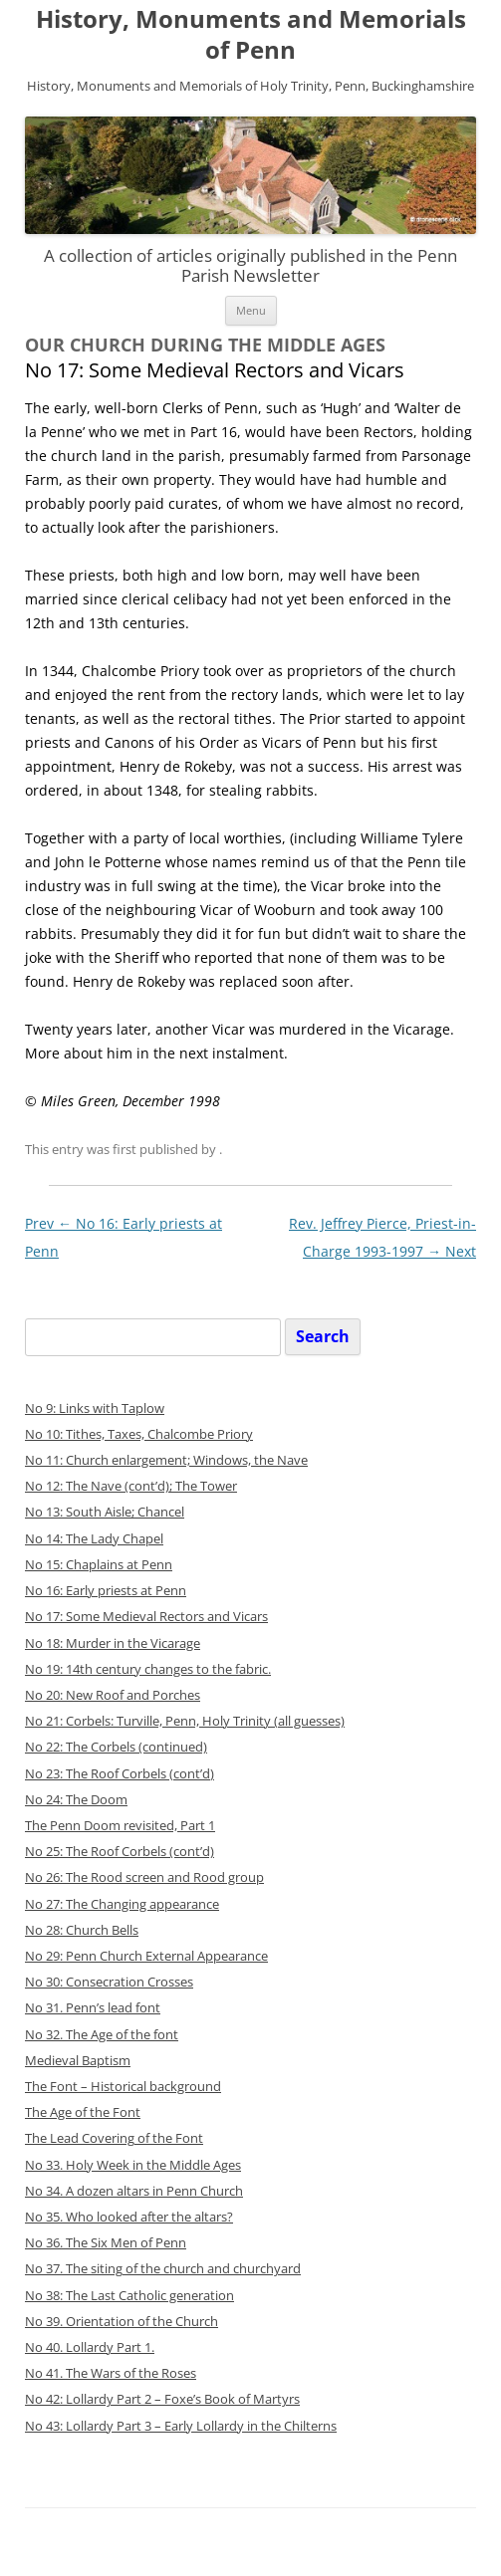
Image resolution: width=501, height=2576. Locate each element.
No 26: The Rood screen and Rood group (144, 1877)
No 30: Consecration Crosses (109, 1982)
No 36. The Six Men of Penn (105, 2242)
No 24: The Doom (76, 1799)
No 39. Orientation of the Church (121, 2321)
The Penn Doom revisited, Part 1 (120, 1825)
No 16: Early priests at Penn (105, 1590)
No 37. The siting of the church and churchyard (163, 2268)
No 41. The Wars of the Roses (110, 2373)
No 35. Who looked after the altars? (129, 2217)
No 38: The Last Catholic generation (129, 2295)
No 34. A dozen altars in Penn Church (134, 2191)
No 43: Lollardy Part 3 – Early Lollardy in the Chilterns (181, 2426)
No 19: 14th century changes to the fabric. (148, 1669)
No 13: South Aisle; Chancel (104, 1512)
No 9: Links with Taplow (94, 1408)
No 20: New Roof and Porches (112, 1695)
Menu (251, 310)
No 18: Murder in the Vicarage (112, 1643)
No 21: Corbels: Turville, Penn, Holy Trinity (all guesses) (185, 1721)
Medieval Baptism (77, 2060)
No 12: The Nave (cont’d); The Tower (131, 1486)
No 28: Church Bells (81, 1930)
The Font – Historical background (123, 2086)
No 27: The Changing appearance (122, 1904)
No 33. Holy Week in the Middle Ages (133, 2165)
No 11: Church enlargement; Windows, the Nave (166, 1460)
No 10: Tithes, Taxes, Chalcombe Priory (139, 1434)
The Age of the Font (82, 2112)
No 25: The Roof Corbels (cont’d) (119, 1851)
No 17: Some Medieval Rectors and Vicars (146, 1616)
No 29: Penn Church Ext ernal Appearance (146, 1956)
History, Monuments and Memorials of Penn (251, 35)
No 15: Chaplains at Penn (98, 1564)
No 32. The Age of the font (101, 2034)
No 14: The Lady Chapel (94, 1538)
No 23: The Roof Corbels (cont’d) (119, 1773)
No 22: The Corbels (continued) (116, 1747)
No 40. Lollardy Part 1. (89, 2347)
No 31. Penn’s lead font (92, 2007)
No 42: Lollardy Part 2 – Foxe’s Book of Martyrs (162, 2399)
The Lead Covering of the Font (114, 2138)
